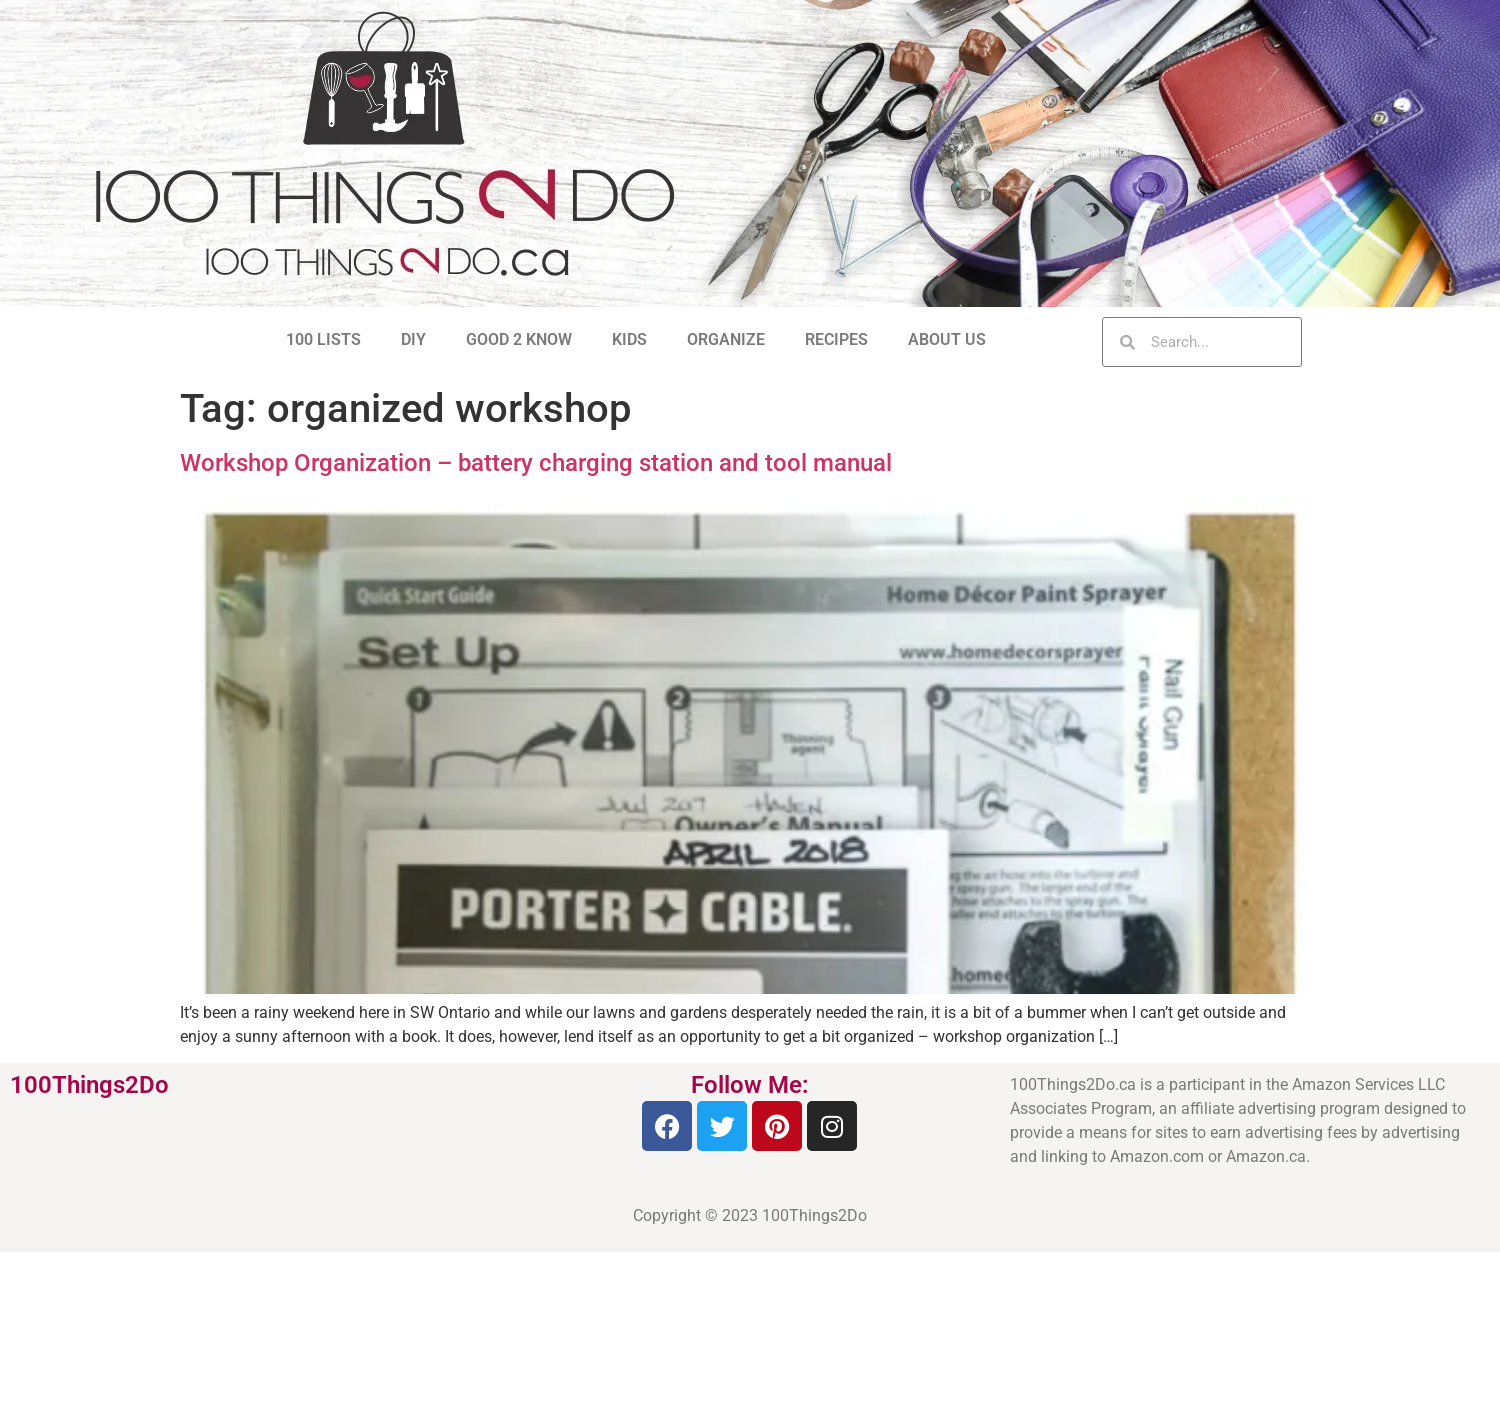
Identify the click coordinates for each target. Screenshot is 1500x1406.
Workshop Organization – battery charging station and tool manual (536, 463)
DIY (413, 339)
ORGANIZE (726, 339)
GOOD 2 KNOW (519, 339)
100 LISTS (323, 339)
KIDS (629, 339)
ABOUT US (947, 339)
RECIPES (836, 339)
